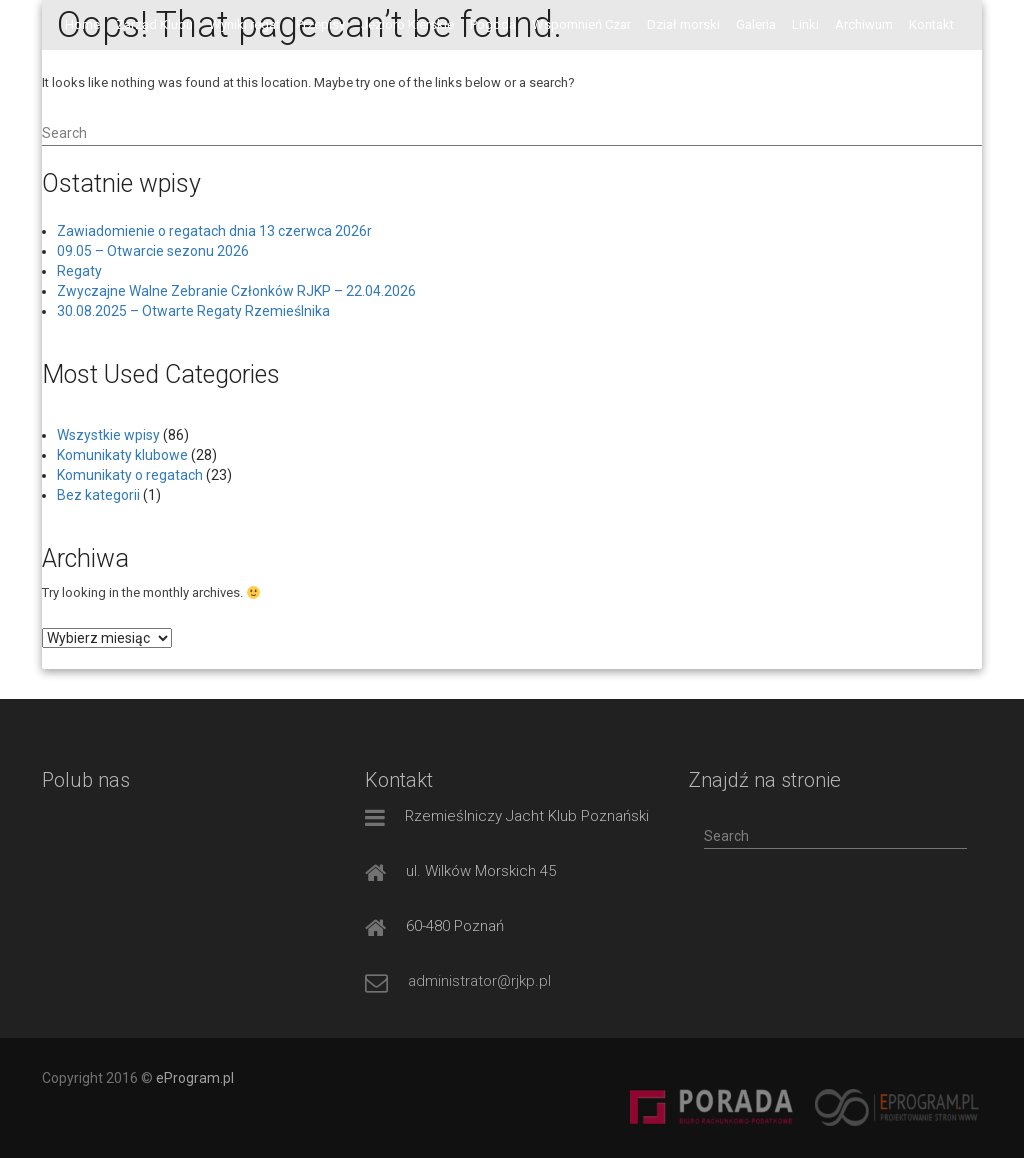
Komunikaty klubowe (122, 455)
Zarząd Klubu (154, 24)
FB (72, 74)
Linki (805, 24)
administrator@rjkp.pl (479, 981)
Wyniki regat (244, 24)
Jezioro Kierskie (407, 24)
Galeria (756, 24)
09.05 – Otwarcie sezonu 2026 (153, 251)
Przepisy (320, 24)
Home (82, 24)
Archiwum (864, 24)
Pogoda (493, 24)
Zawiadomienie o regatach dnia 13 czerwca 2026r (214, 231)
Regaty (79, 271)
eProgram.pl (195, 1078)
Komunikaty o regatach (130, 475)
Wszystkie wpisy (108, 435)
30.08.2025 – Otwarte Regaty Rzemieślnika (193, 311)
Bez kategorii (98, 495)
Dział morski (683, 24)
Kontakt (931, 24)
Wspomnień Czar (581, 24)
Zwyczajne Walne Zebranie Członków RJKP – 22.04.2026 (236, 291)
